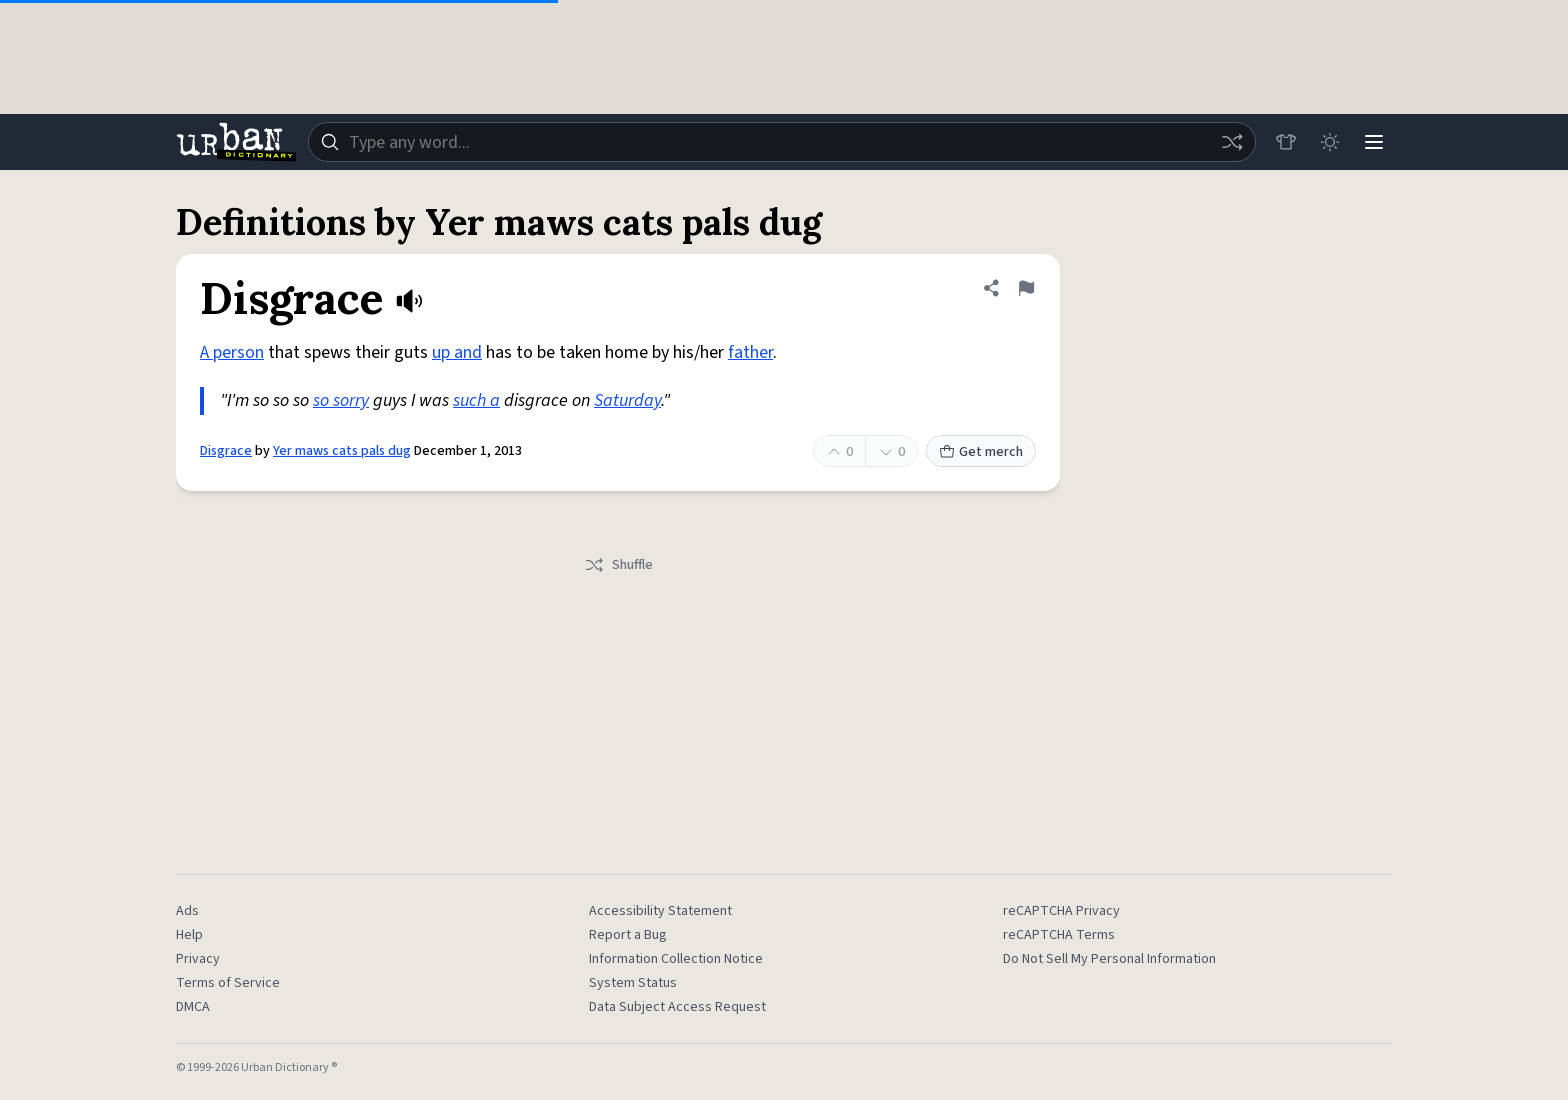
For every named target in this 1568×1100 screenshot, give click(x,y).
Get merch (981, 452)
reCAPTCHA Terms (1059, 935)
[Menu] (1374, 142)
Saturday (627, 400)
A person (232, 352)
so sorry (341, 400)
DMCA (193, 1007)
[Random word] (1232, 142)
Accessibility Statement (660, 911)
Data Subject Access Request (677, 1007)
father (750, 352)
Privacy (198, 959)
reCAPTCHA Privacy (1061, 911)
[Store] (1286, 142)
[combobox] (782, 142)
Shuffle (618, 565)
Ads (187, 911)
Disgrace (226, 451)
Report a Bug (628, 935)
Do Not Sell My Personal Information (1109, 959)
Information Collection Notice (676, 959)
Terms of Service (228, 983)
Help (189, 935)
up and (457, 352)
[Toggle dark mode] (1330, 142)
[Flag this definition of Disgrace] (1026, 288)
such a (476, 400)
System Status (633, 983)
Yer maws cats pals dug (342, 451)
